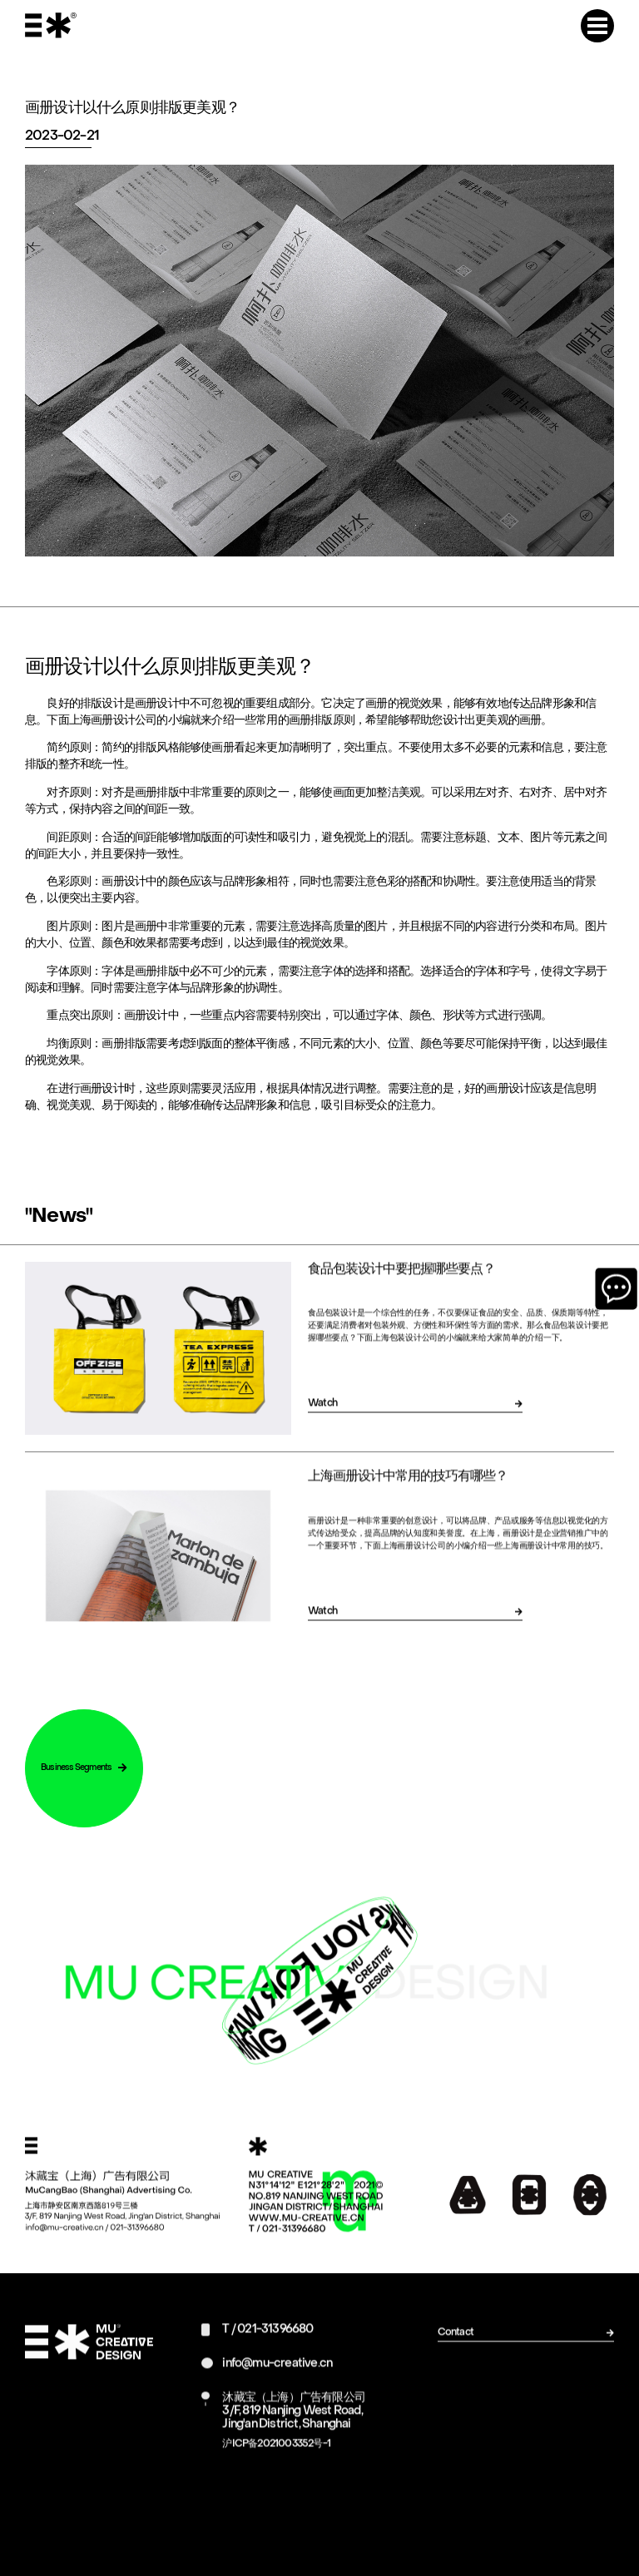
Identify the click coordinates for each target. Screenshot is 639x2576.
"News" (58, 1220)
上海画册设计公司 (113, 724)
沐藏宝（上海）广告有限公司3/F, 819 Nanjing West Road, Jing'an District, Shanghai (293, 2424)
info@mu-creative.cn (277, 2376)
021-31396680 (275, 2342)
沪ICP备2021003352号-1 (276, 2457)
